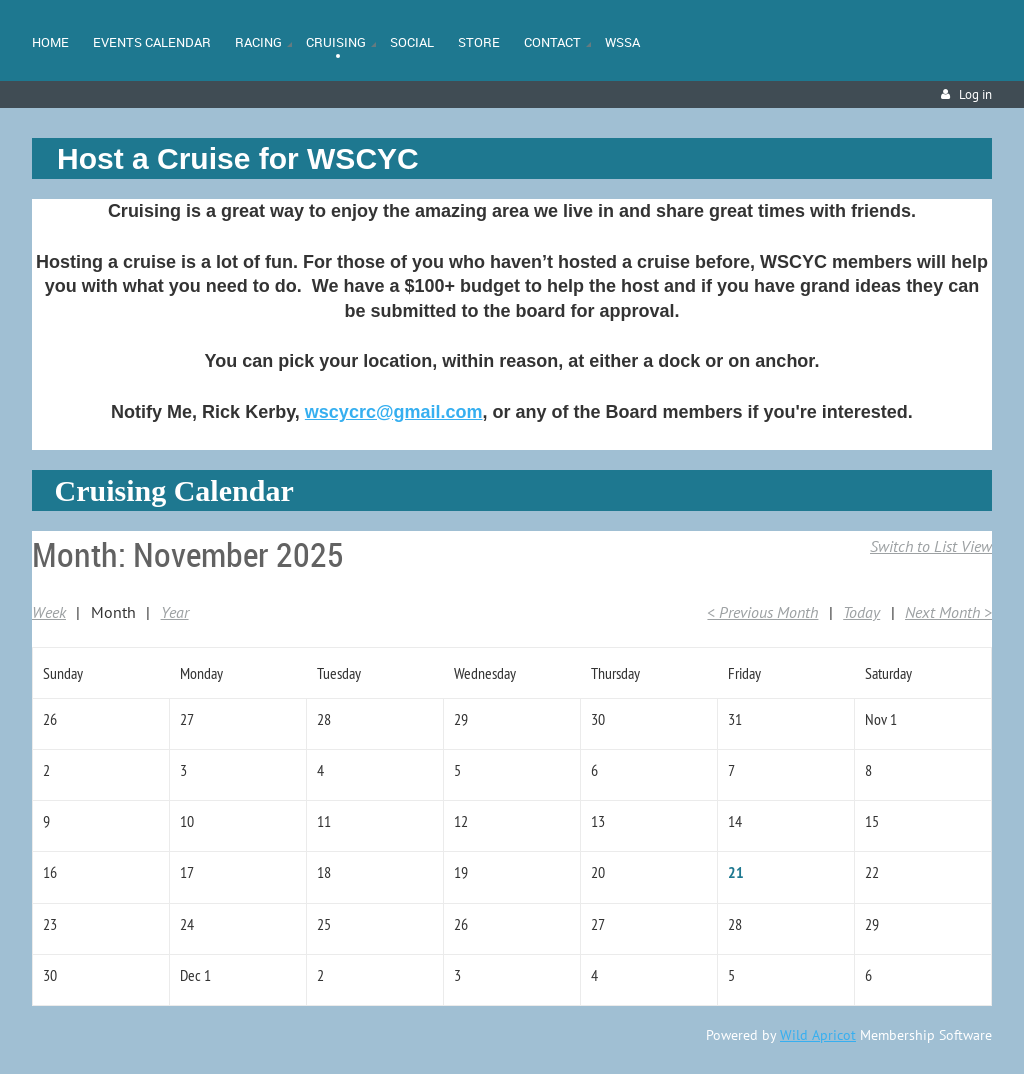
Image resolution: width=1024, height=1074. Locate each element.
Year (175, 612)
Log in (975, 94)
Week (49, 612)
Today (861, 612)
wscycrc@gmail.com (394, 412)
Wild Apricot (818, 1035)
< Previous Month (762, 612)
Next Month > (948, 612)
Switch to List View (931, 546)
